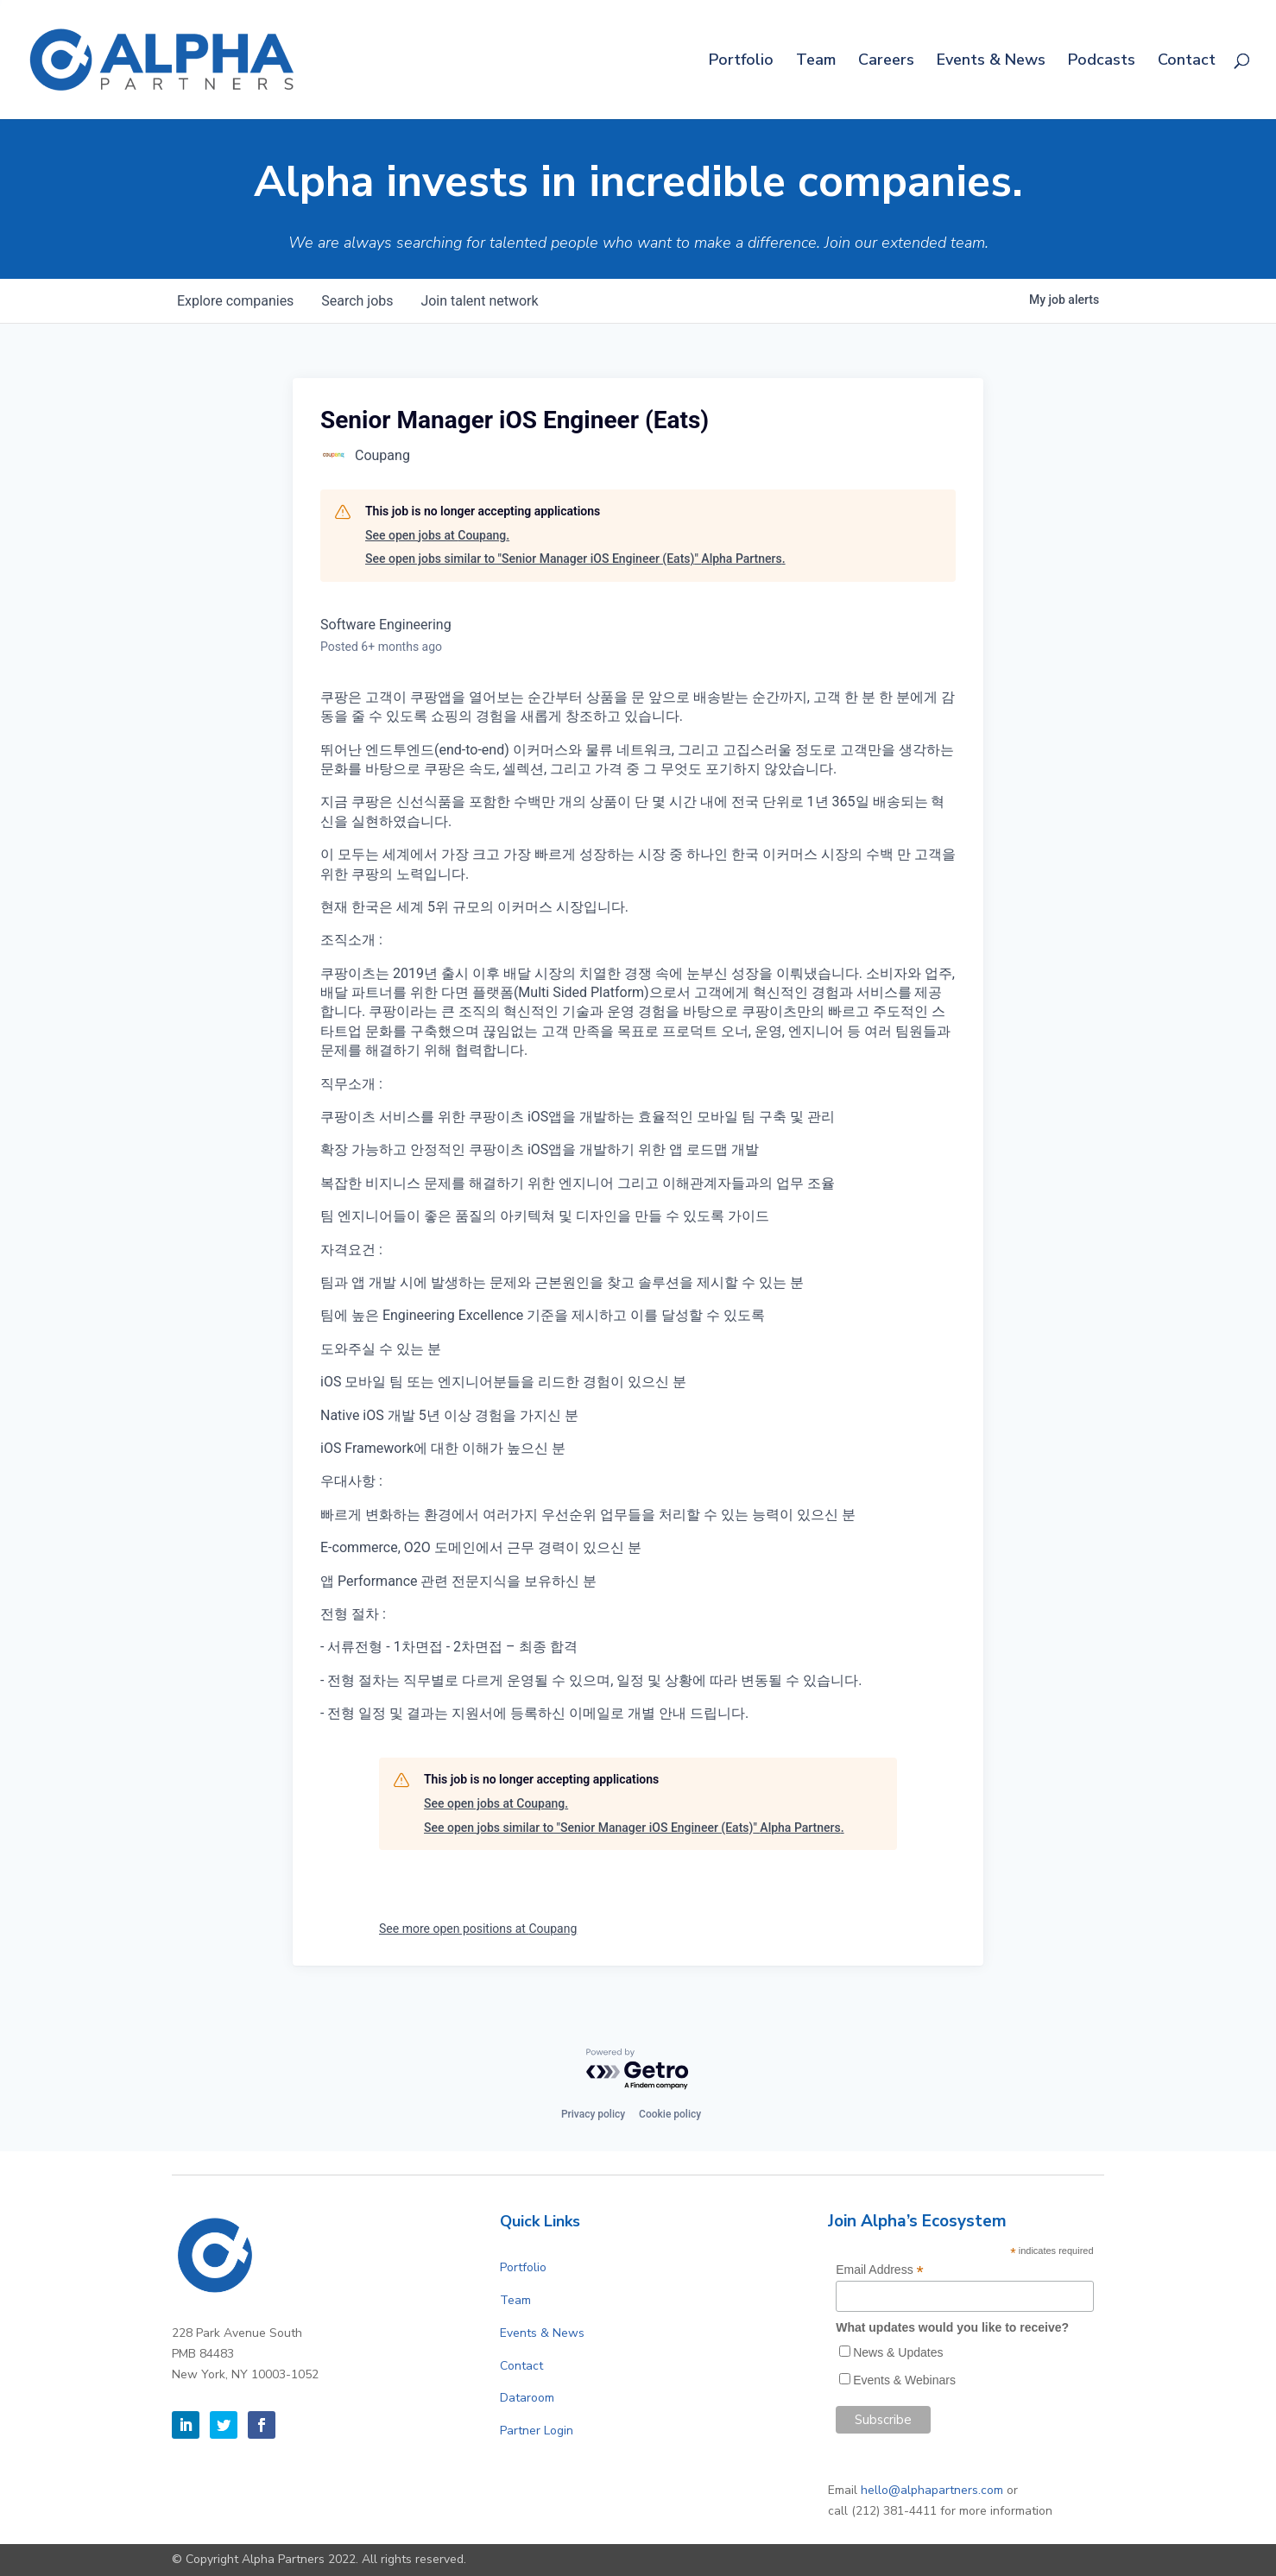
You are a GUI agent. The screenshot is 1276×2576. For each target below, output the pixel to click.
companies (235, 301)
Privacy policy (593, 2114)
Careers (886, 62)
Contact (1187, 62)
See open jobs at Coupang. (437, 535)
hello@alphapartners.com (932, 2490)
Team (816, 62)
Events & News (991, 62)
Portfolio (741, 62)
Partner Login (536, 2430)
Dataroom (527, 2398)
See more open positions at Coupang (478, 1928)
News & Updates (898, 2352)
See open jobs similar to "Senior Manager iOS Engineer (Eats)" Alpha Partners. (575, 558)
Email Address (880, 2270)
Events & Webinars (904, 2380)
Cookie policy (670, 2114)
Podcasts (1101, 62)
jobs (357, 301)
